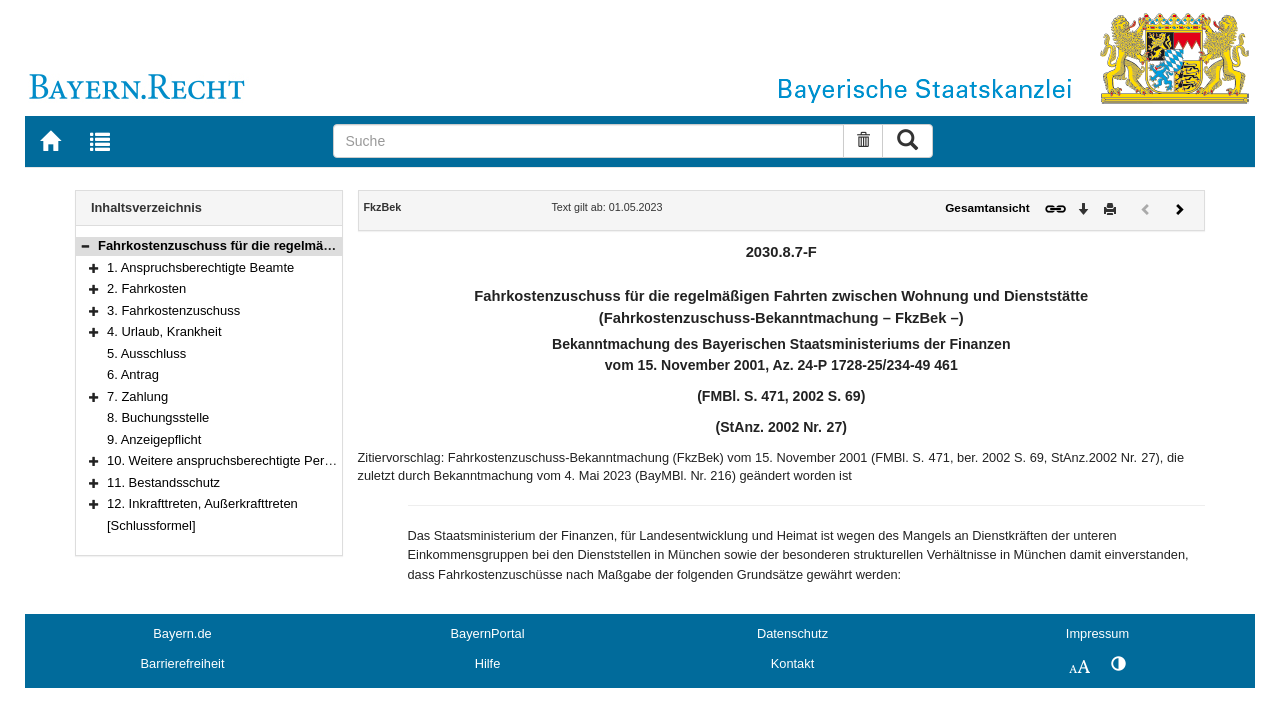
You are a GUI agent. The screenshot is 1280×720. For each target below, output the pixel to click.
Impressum (1097, 633)
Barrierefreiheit (183, 663)
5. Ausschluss (146, 353)
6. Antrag (133, 374)
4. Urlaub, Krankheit (164, 331)
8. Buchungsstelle (158, 417)
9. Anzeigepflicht (154, 439)
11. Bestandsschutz (163, 482)
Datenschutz (792, 633)
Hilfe (488, 663)
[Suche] (588, 141)
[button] (85, 245)
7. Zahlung (137, 396)
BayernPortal (488, 633)
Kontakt (792, 663)
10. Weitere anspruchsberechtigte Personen (233, 460)
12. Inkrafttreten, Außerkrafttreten (202, 503)
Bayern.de (182, 633)
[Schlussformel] (151, 525)
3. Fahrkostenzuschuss (173, 310)
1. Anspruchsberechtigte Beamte (200, 267)
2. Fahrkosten (146, 288)
